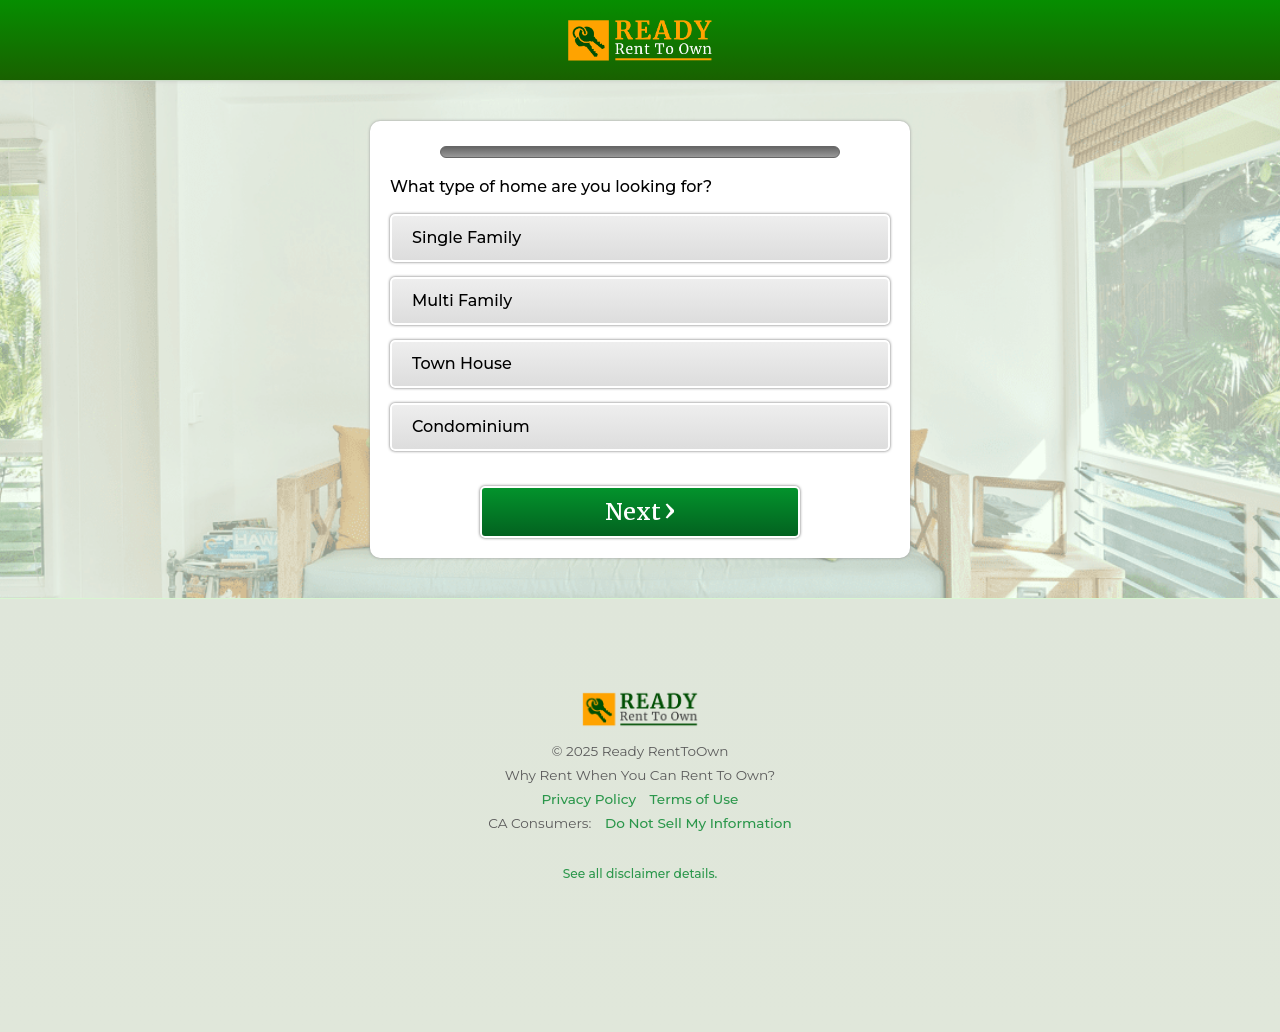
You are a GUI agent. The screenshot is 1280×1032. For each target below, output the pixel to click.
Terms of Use (694, 799)
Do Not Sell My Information (698, 823)
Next (640, 509)
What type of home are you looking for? (551, 186)
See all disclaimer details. (640, 873)
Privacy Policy (589, 799)
